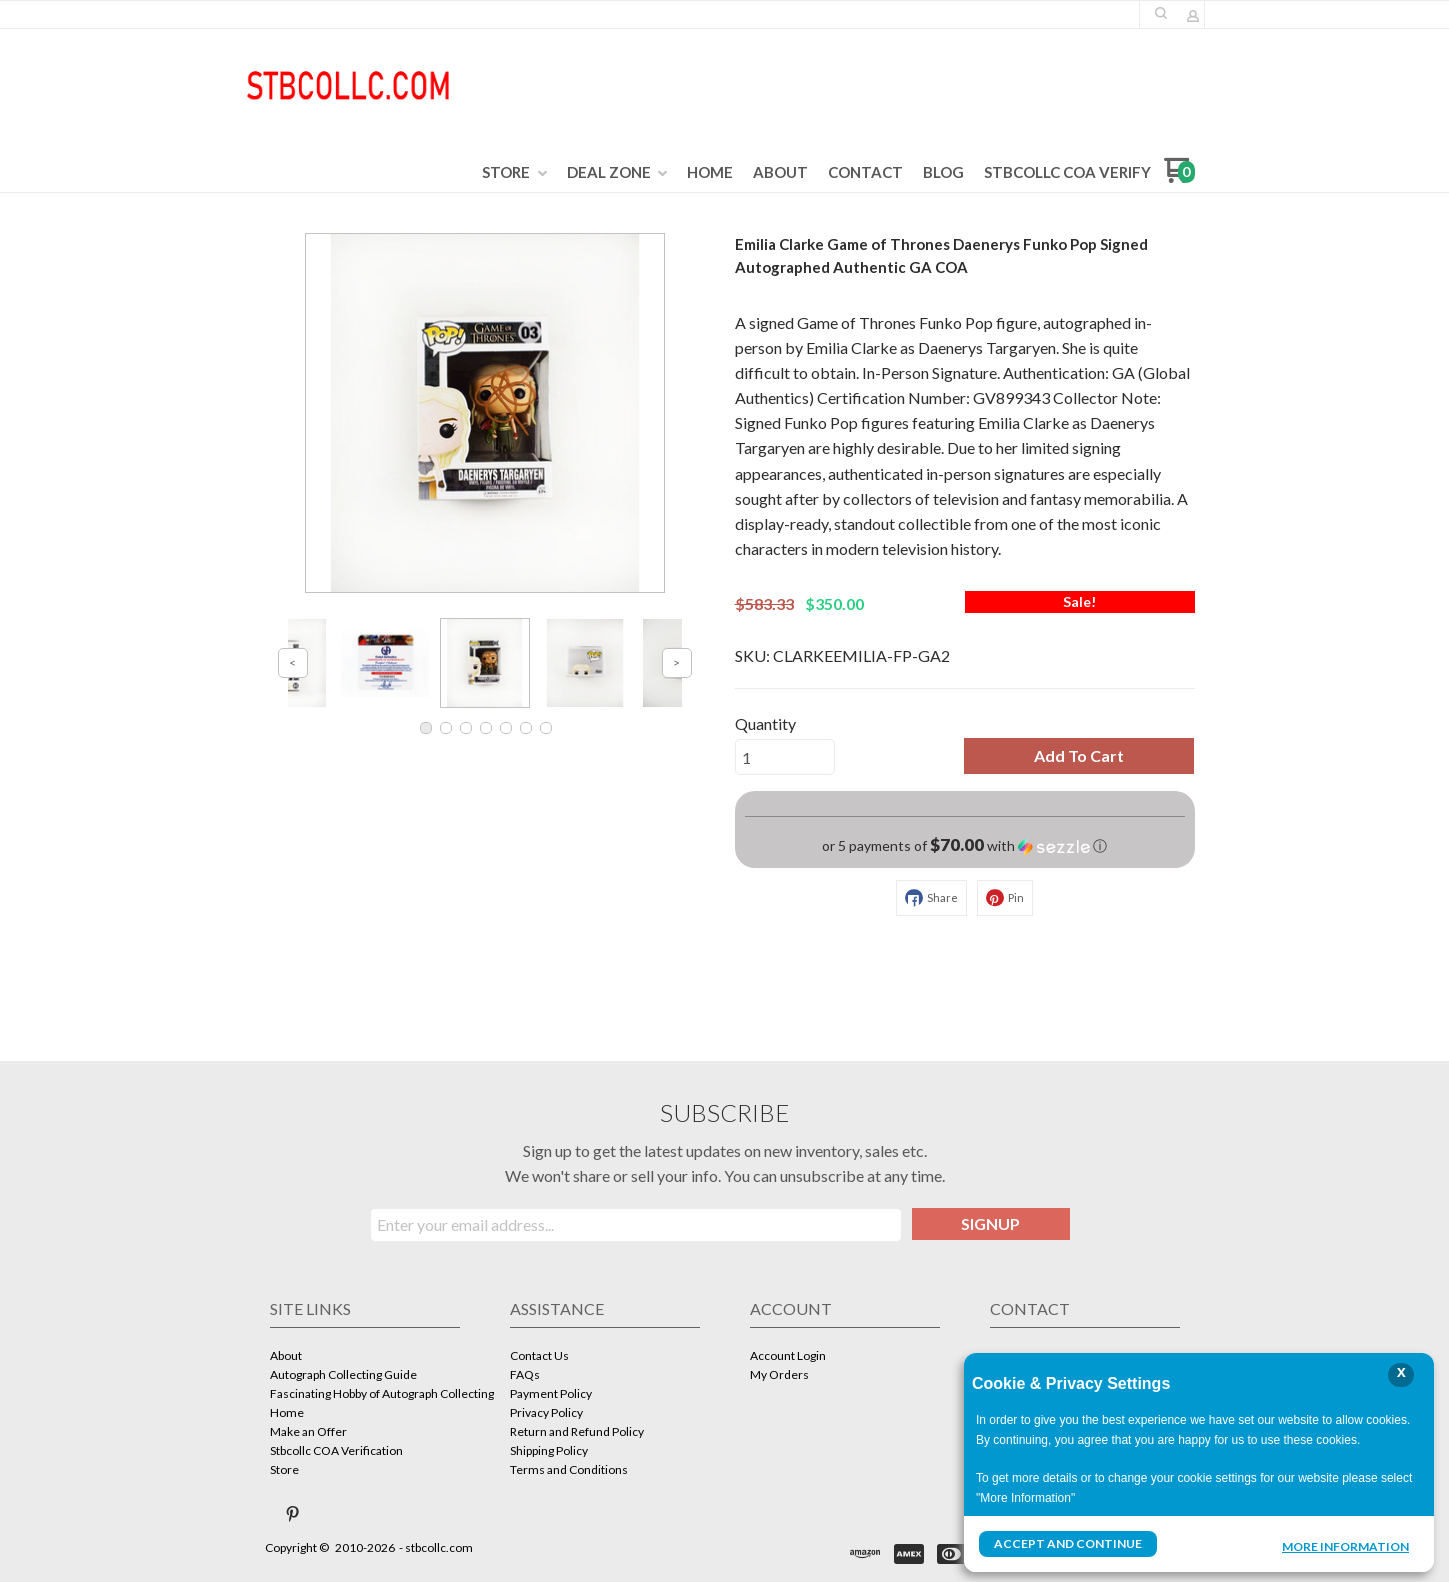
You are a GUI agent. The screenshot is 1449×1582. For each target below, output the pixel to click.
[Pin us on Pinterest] (293, 1514)
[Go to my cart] (1179, 177)
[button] (1161, 13)
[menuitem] (514, 173)
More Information (1345, 1546)
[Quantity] (785, 757)
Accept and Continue (1068, 1543)
